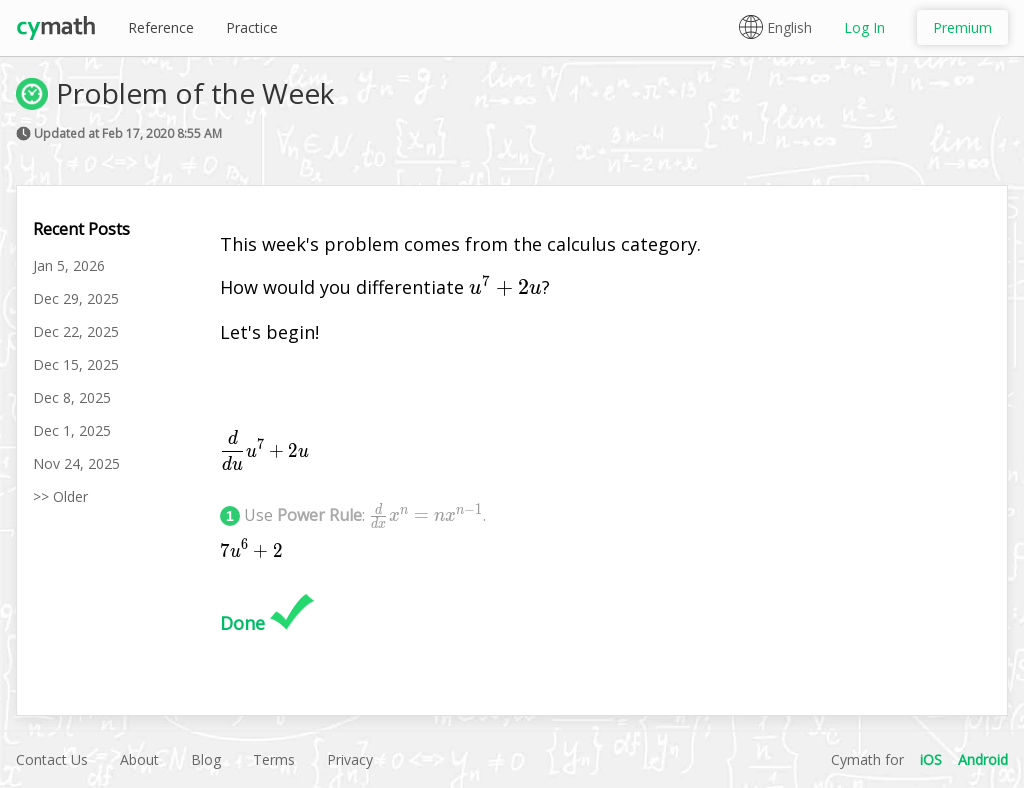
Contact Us (52, 759)
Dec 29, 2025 (76, 298)
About (139, 759)
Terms (274, 759)
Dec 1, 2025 (72, 430)
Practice (252, 27)
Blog (206, 759)
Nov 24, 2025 (76, 463)
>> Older (60, 496)
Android (983, 759)
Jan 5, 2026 (69, 265)
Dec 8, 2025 (72, 397)
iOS (931, 759)
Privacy (350, 759)
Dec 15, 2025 (76, 364)
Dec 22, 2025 (76, 331)
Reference (161, 27)
